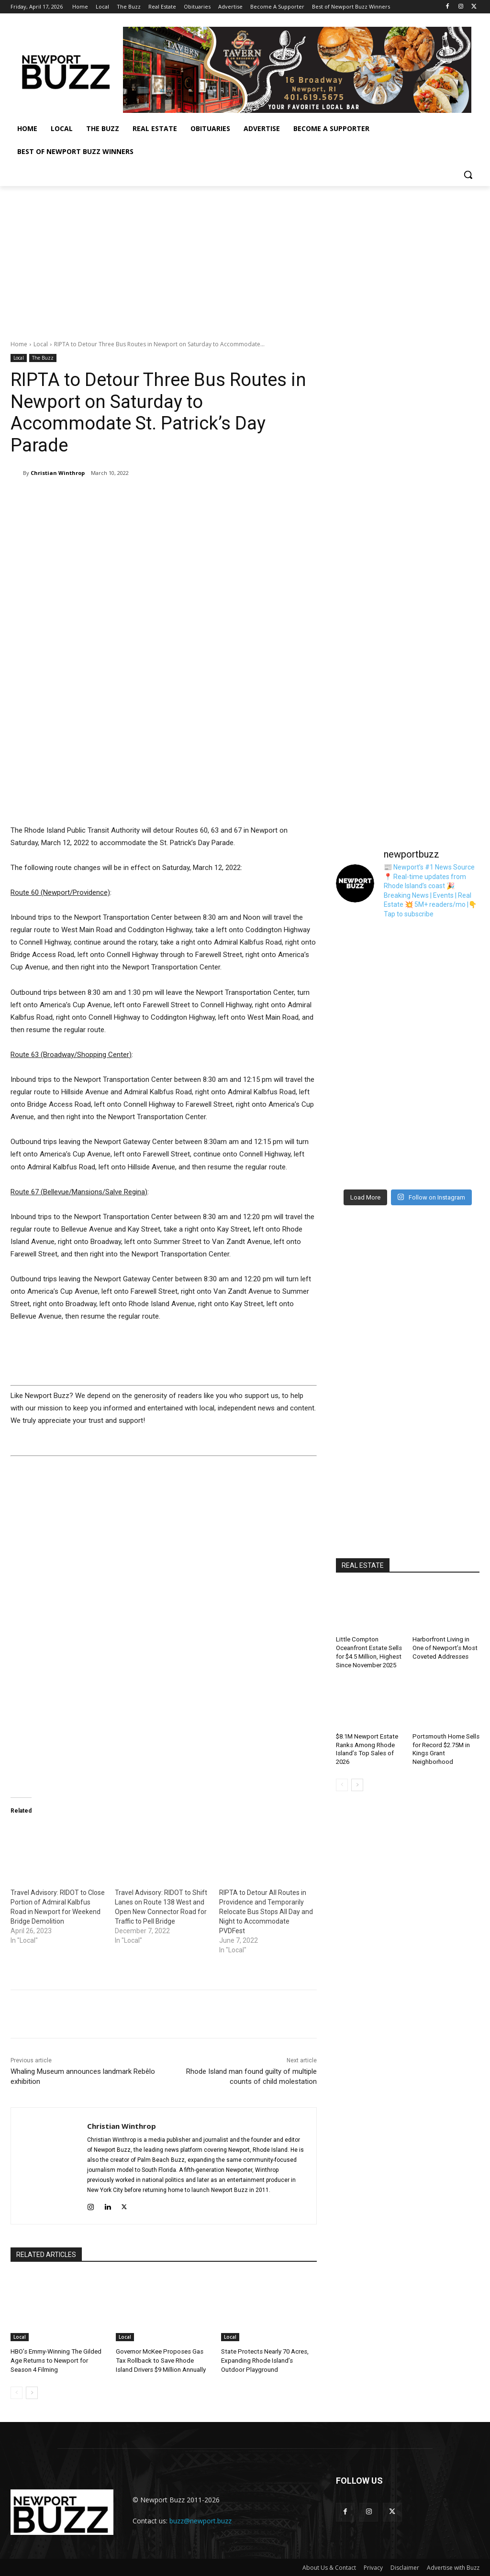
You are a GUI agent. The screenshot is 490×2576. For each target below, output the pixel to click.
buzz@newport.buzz (200, 2519)
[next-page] (32, 2392)
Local (40, 344)
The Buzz (42, 358)
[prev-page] (16, 2392)
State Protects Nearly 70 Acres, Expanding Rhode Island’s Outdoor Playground (269, 2360)
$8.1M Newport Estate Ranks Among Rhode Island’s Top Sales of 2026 (366, 1746)
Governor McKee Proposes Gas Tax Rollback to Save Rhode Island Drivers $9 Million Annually (163, 2360)
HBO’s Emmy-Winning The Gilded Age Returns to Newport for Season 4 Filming (56, 2360)
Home (19, 344)
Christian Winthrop (58, 472)
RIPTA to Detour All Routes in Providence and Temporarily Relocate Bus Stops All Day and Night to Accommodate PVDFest (266, 1911)
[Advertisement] (245, 258)
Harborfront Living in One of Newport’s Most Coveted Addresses (444, 1647)
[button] (468, 174)
